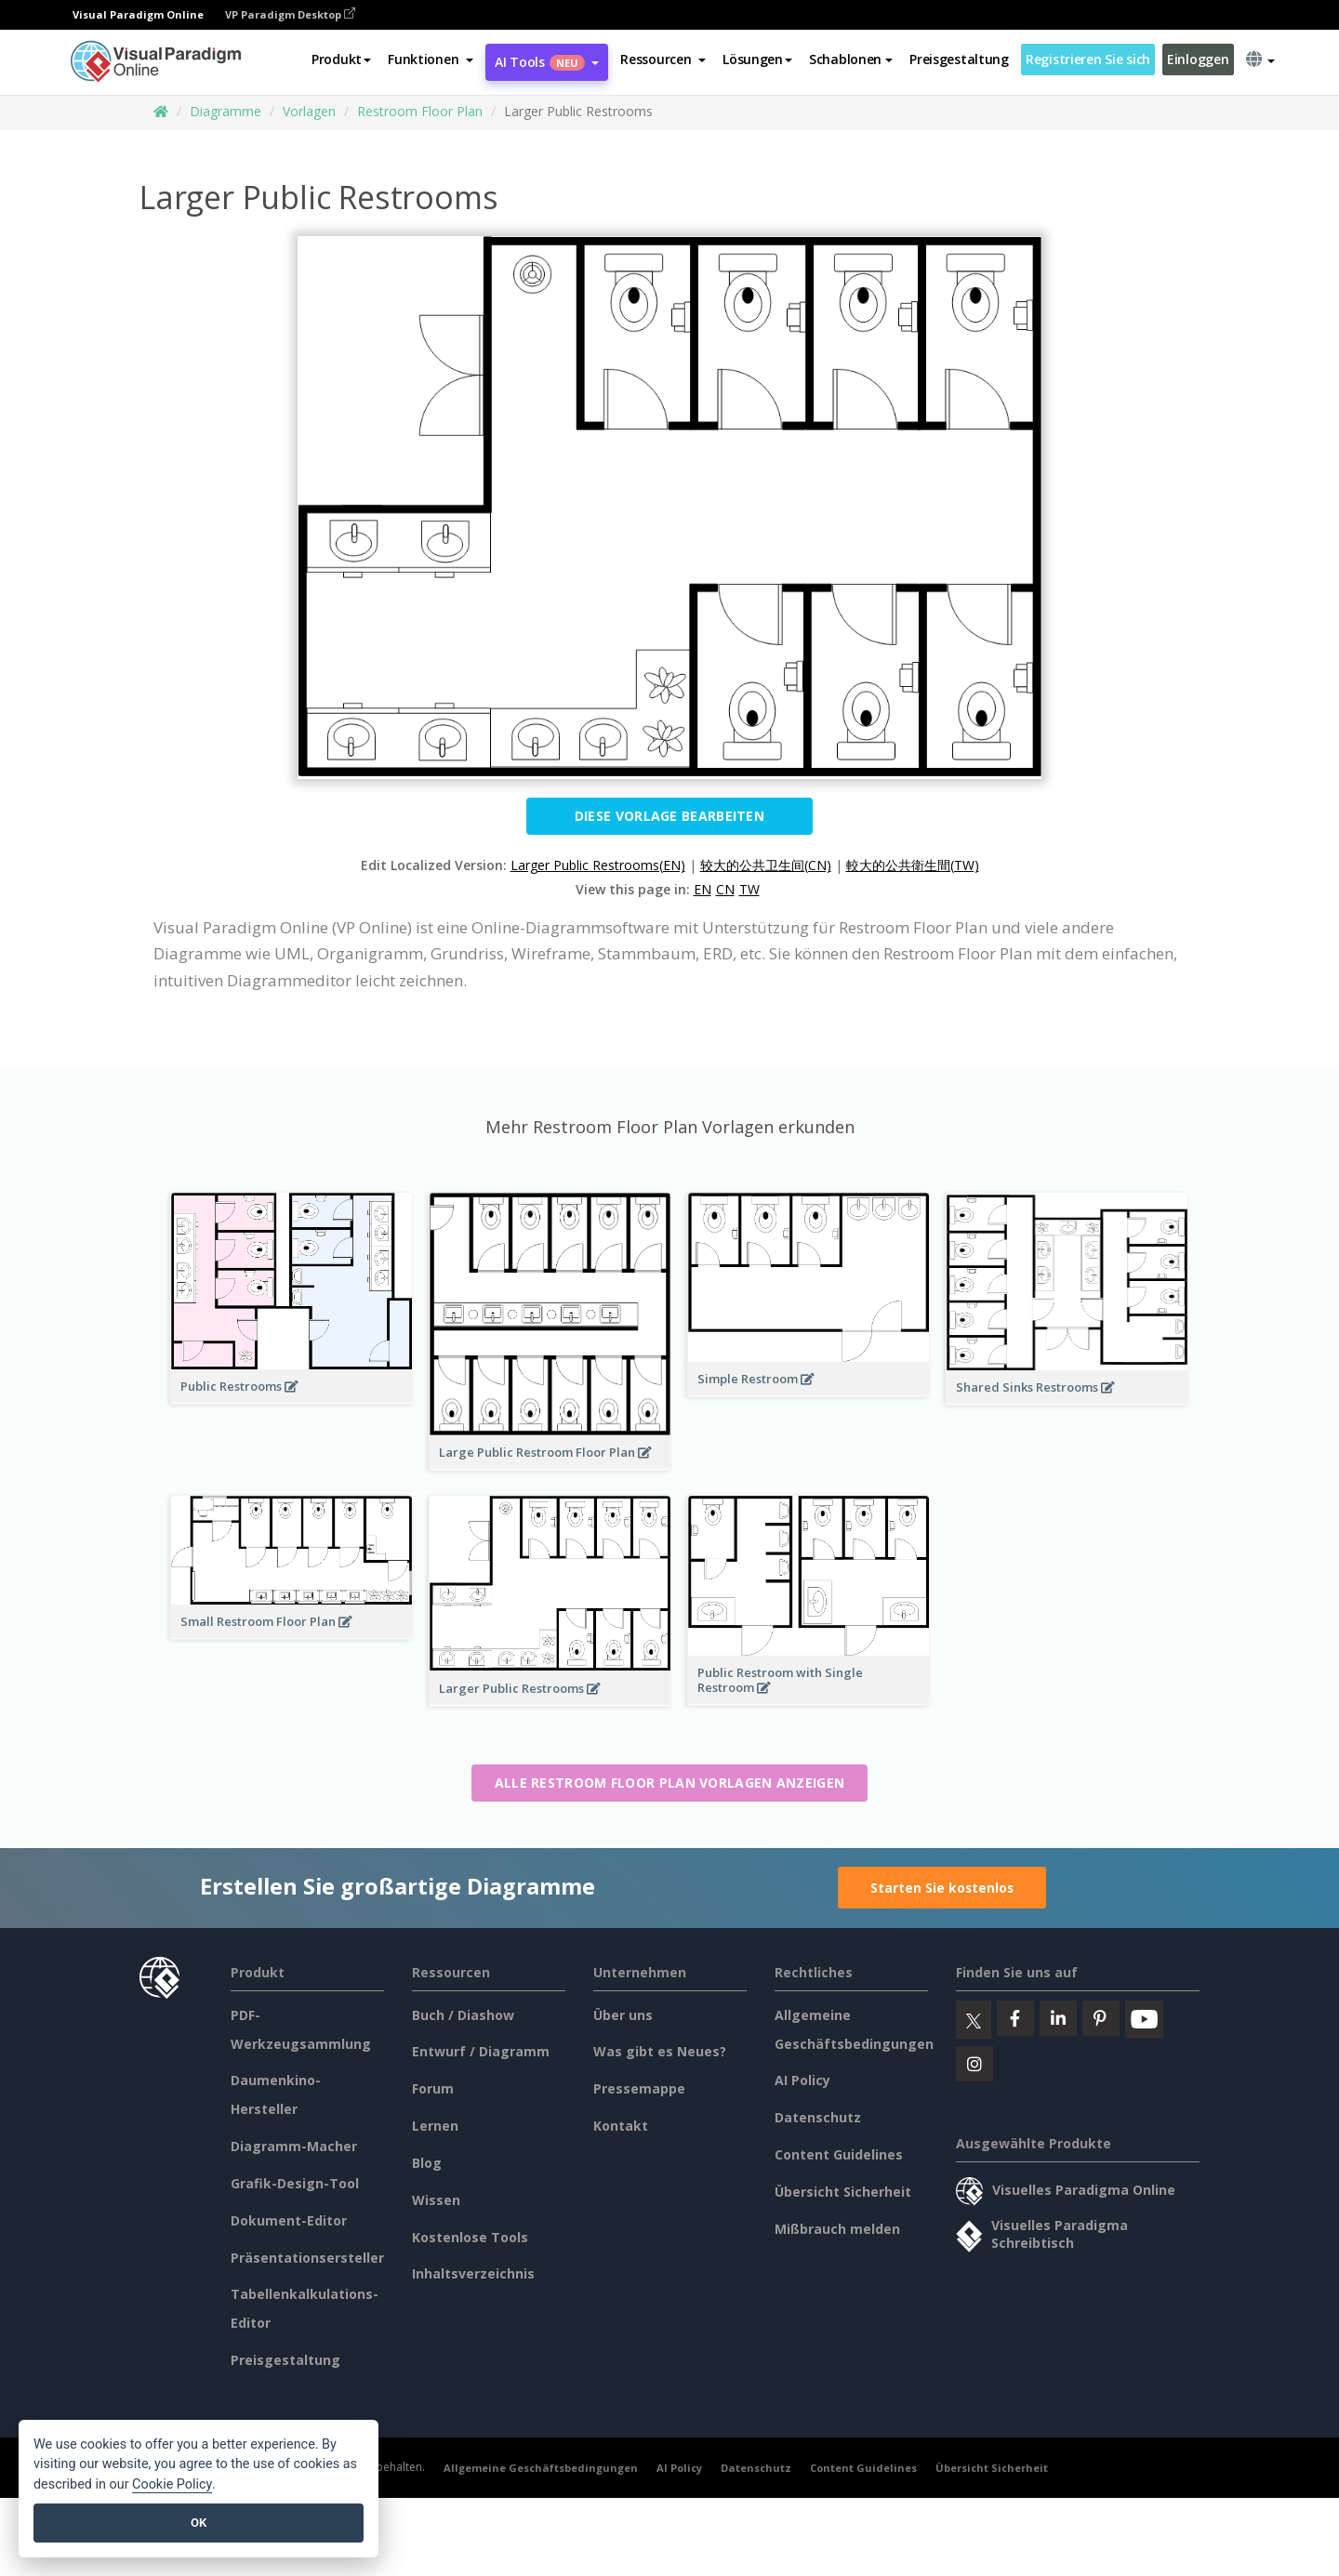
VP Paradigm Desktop (290, 14)
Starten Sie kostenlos (941, 1887)
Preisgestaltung (959, 59)
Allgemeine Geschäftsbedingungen (541, 2468)
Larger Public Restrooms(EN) (597, 865)
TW (749, 889)
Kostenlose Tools (470, 2237)
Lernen (435, 2125)
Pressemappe (639, 2088)
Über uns (623, 2015)
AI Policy (802, 2080)
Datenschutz (818, 2117)
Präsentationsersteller (307, 2257)
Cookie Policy (172, 2484)
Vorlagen (309, 111)
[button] (430, 59)
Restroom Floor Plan (420, 111)
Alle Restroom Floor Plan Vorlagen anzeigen (670, 1782)
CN (725, 889)
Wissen (436, 2200)
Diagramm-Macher (294, 2146)
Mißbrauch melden (837, 2229)
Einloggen (1197, 59)
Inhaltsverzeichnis (473, 2273)
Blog (427, 2163)
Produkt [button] (341, 59)
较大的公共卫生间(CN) (765, 865)
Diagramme (225, 111)
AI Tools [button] (547, 62)
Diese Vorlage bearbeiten (669, 816)
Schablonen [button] (851, 59)
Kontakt (620, 2125)
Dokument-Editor (289, 2220)
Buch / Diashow (463, 2015)
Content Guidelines (839, 2154)
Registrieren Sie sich (1088, 59)
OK (198, 2523)
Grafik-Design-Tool (295, 2183)
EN (702, 889)
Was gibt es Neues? (659, 2051)
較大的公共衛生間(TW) (912, 865)
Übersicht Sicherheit (843, 2191)
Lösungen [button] (757, 59)
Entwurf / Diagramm (481, 2051)
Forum (433, 2088)
